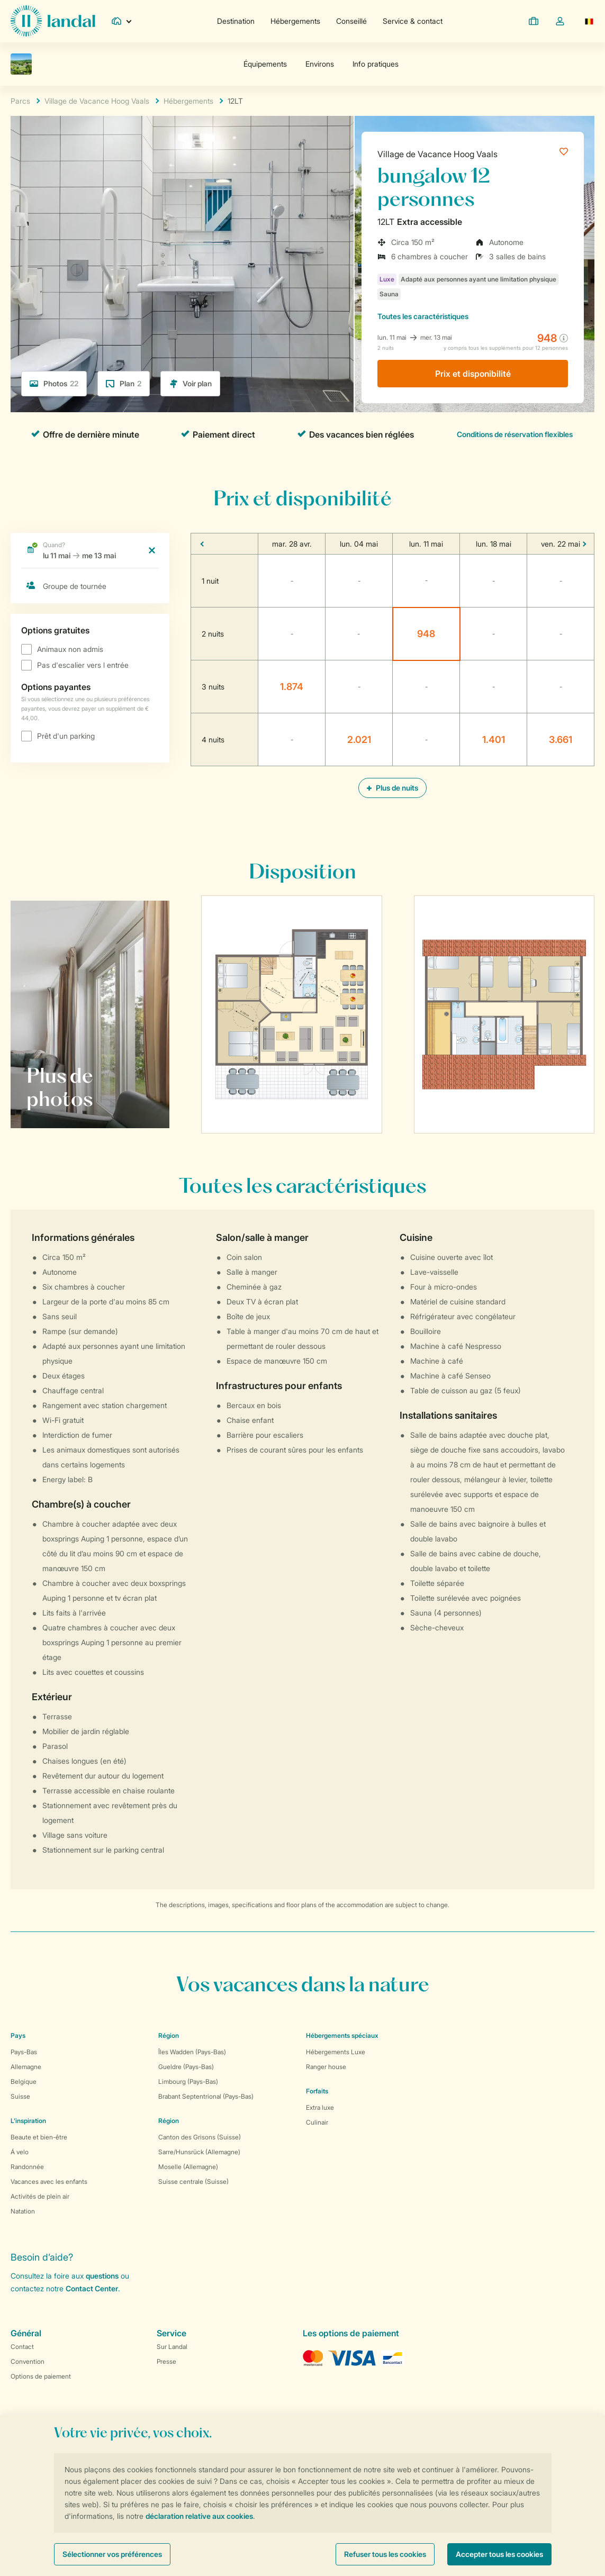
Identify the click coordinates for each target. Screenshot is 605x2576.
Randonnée (27, 2167)
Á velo (20, 2152)
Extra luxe (320, 2107)
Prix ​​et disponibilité (473, 373)
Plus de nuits (392, 787)
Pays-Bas (24, 2052)
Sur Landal (172, 2347)
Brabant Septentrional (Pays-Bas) (206, 2096)
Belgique (24, 2081)
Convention (27, 2361)
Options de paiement (41, 2376)
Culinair (317, 2122)
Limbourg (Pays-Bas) (188, 2081)
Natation (23, 2211)
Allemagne (26, 2067)
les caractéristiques (422, 316)
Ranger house (326, 2067)
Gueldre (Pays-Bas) (186, 2067)
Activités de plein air (40, 2196)
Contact (22, 2347)
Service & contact (413, 20)
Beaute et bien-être (39, 2137)
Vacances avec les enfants (49, 2181)
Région (168, 2035)
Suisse (20, 2096)
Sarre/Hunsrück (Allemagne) (199, 2152)
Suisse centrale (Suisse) (193, 2181)
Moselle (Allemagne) (188, 2167)
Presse (166, 2361)
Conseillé (351, 20)
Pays (18, 2035)
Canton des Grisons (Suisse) (199, 2137)
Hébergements (295, 20)
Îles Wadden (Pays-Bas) (192, 2052)
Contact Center (92, 2288)
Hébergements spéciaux (342, 2035)
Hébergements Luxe (335, 2052)
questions (102, 2275)
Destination (236, 20)
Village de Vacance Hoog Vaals (437, 154)
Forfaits (317, 2091)
